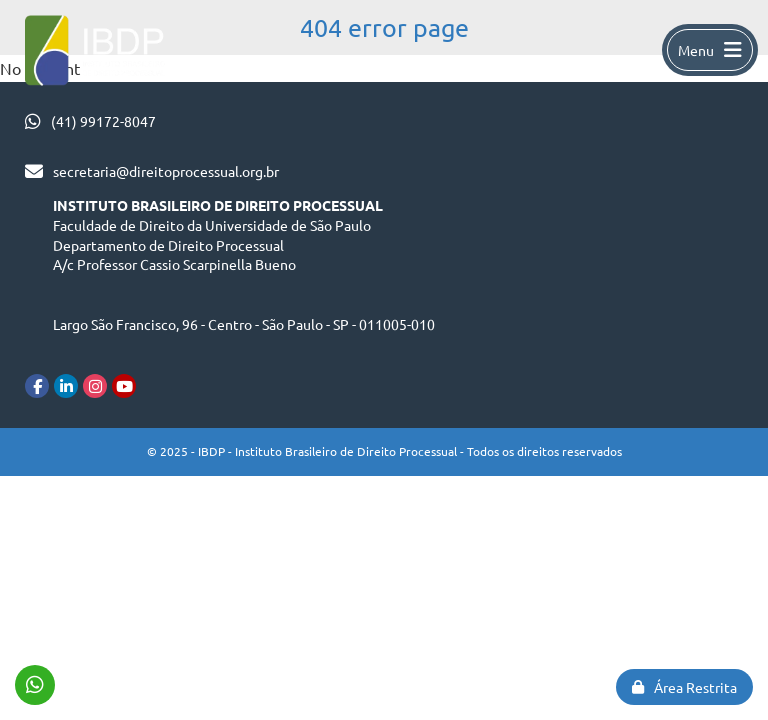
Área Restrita (684, 687)
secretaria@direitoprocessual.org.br (166, 171)
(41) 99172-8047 (103, 121)
